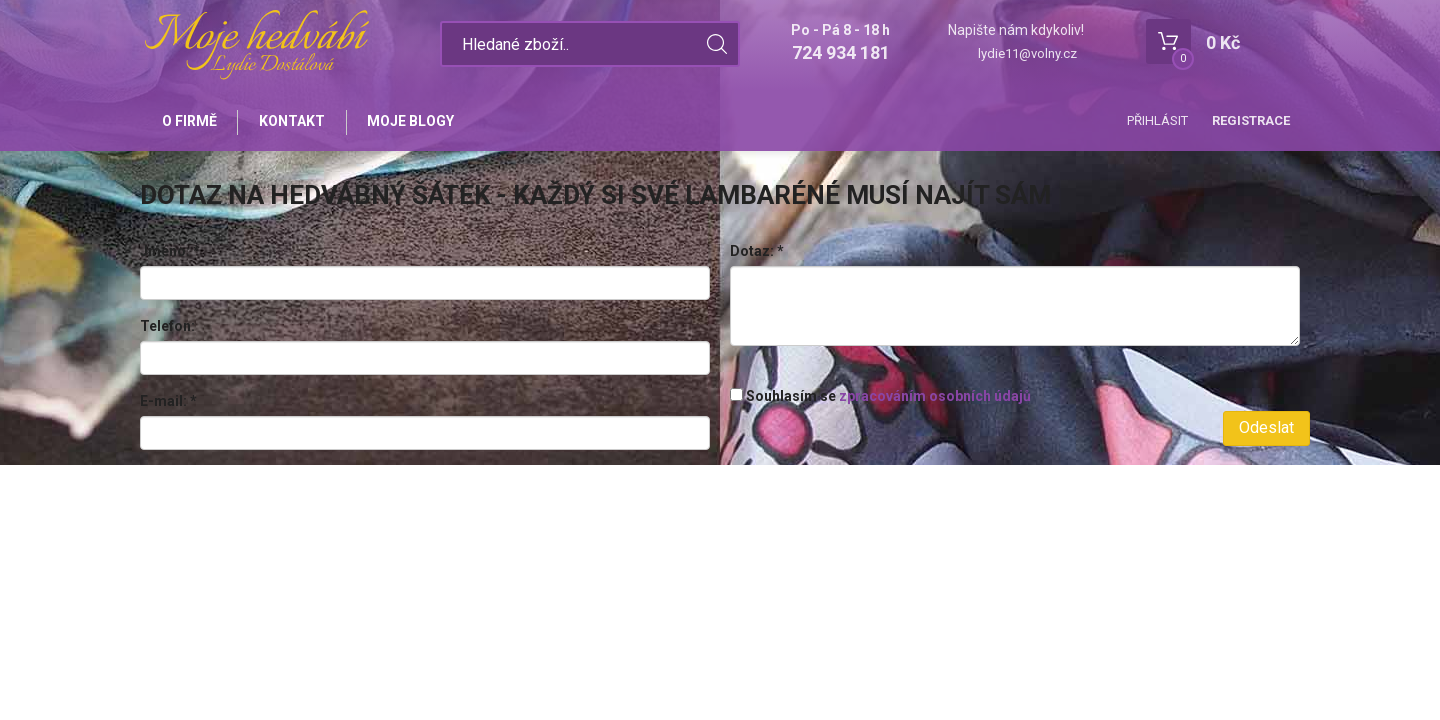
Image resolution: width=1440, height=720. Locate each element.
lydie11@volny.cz (1027, 53)
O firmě (190, 122)
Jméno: (170, 254)
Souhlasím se (880, 398)
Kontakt (296, 122)
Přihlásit (1157, 120)
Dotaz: (757, 254)
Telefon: (167, 329)
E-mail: (168, 404)
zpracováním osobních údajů (935, 398)
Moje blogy (417, 122)
